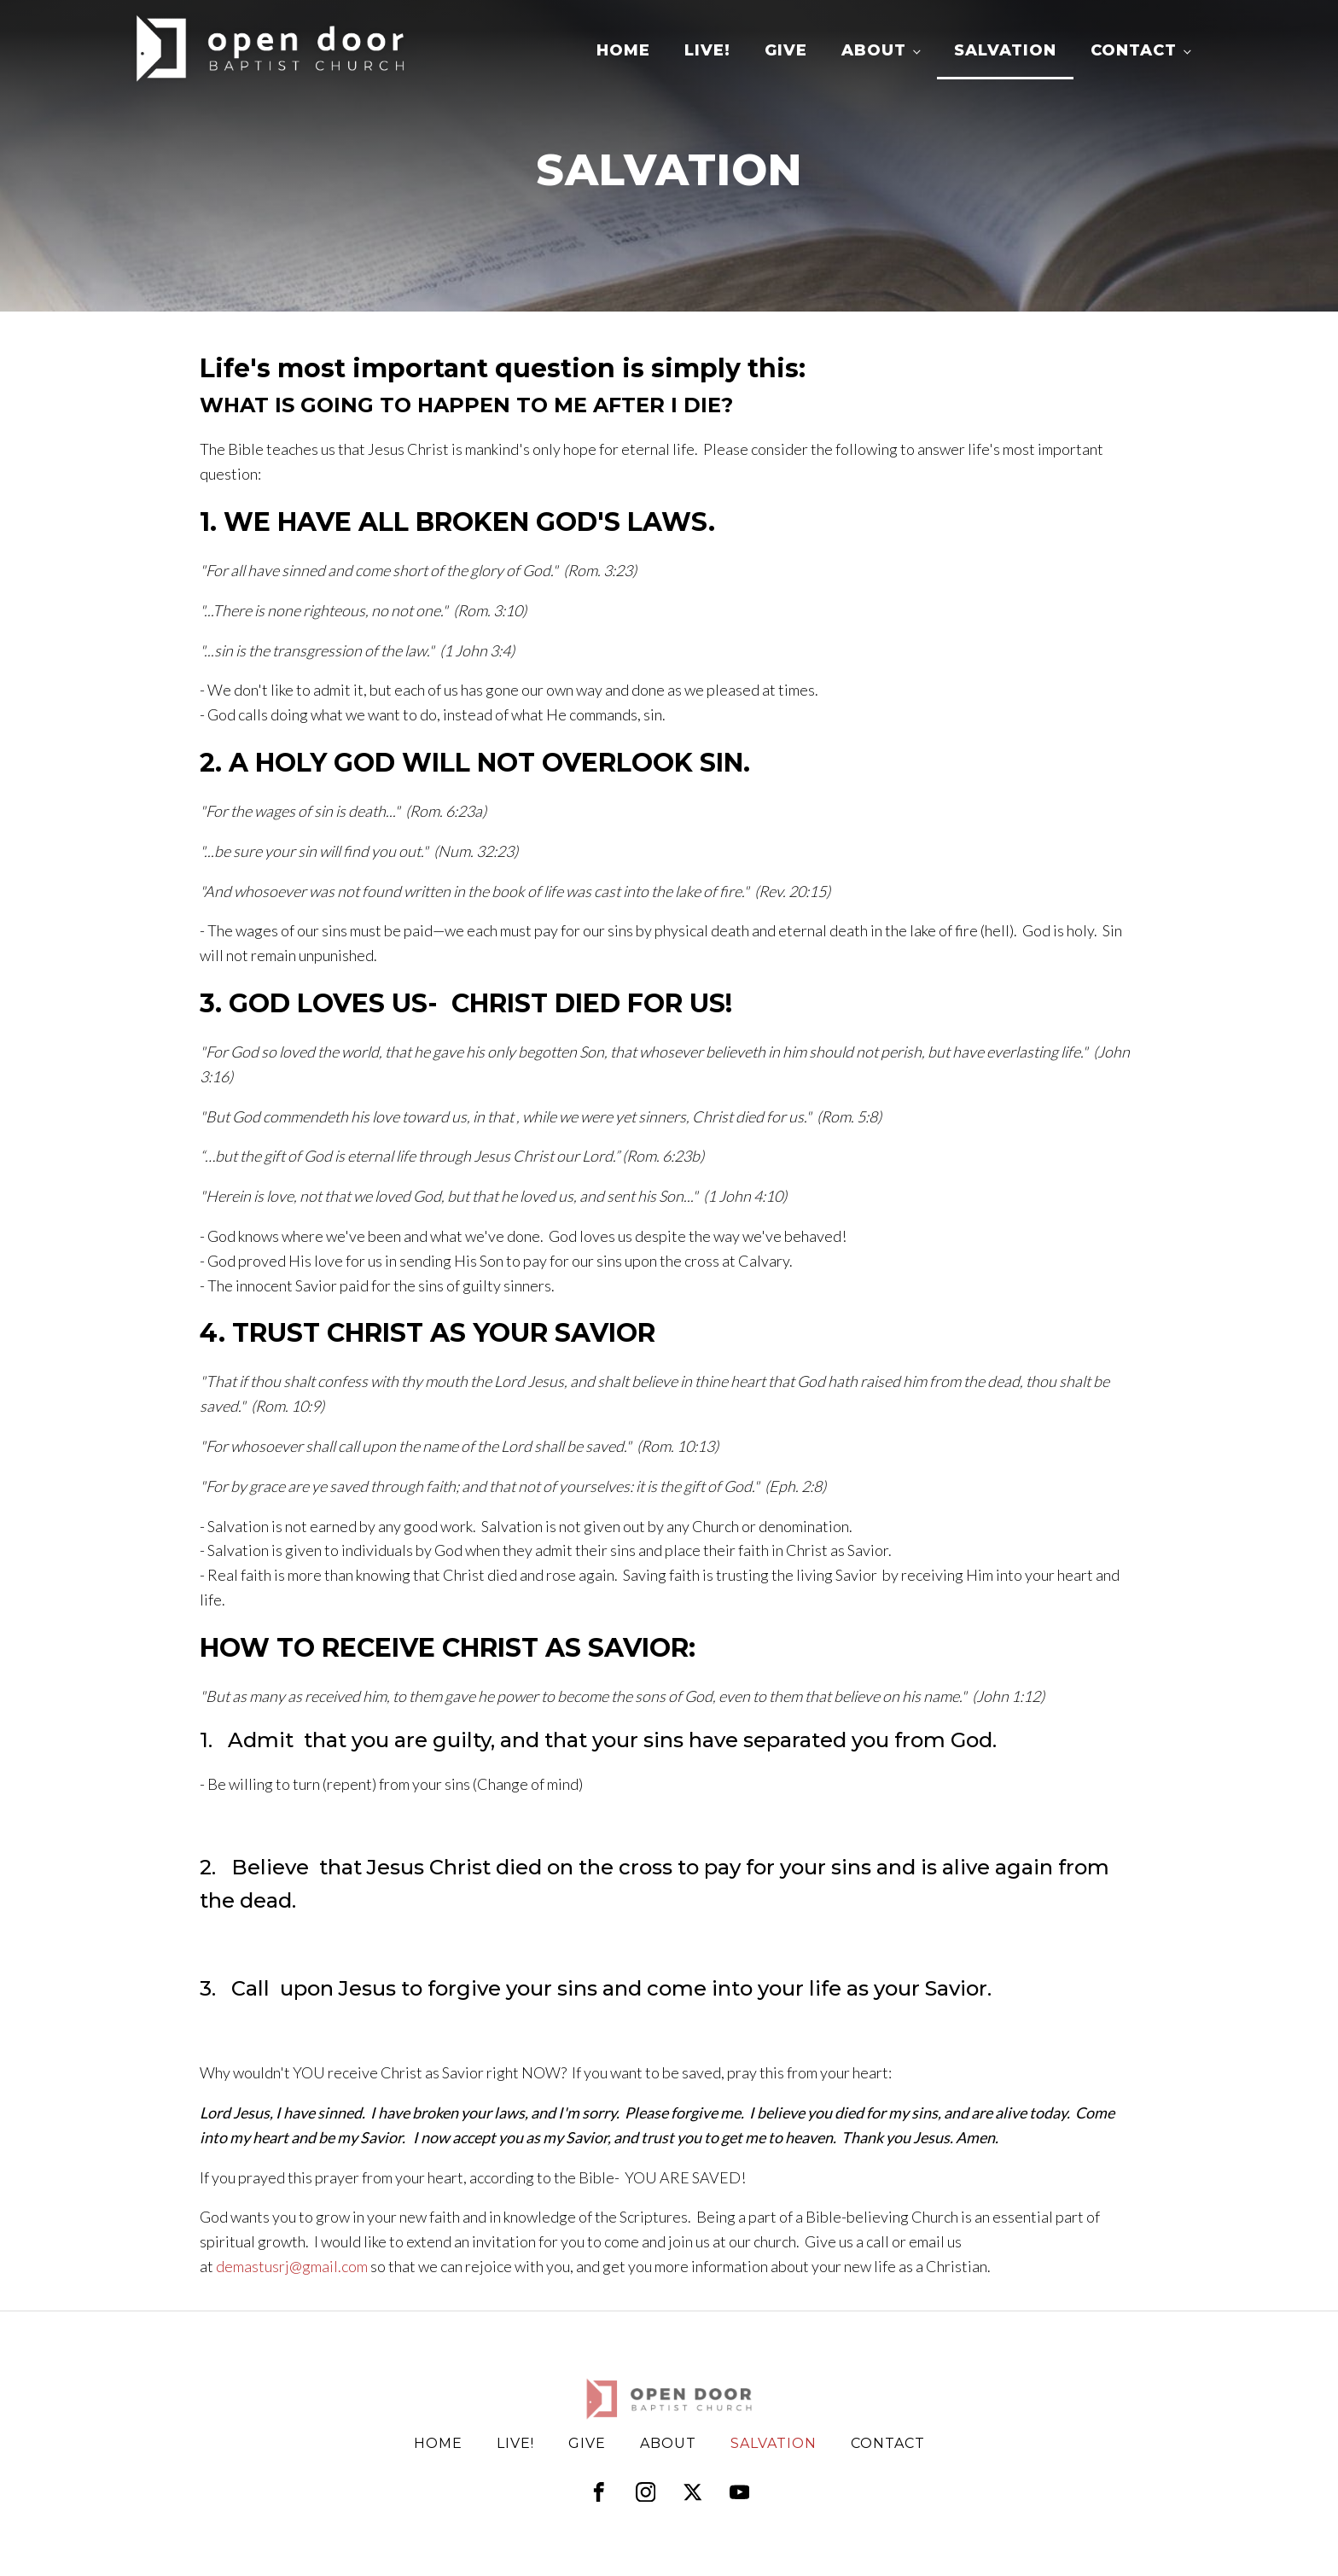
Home (623, 50)
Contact (1134, 50)
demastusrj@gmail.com (292, 2266)
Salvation (1005, 50)
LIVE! (707, 50)
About (873, 50)
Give (786, 50)
